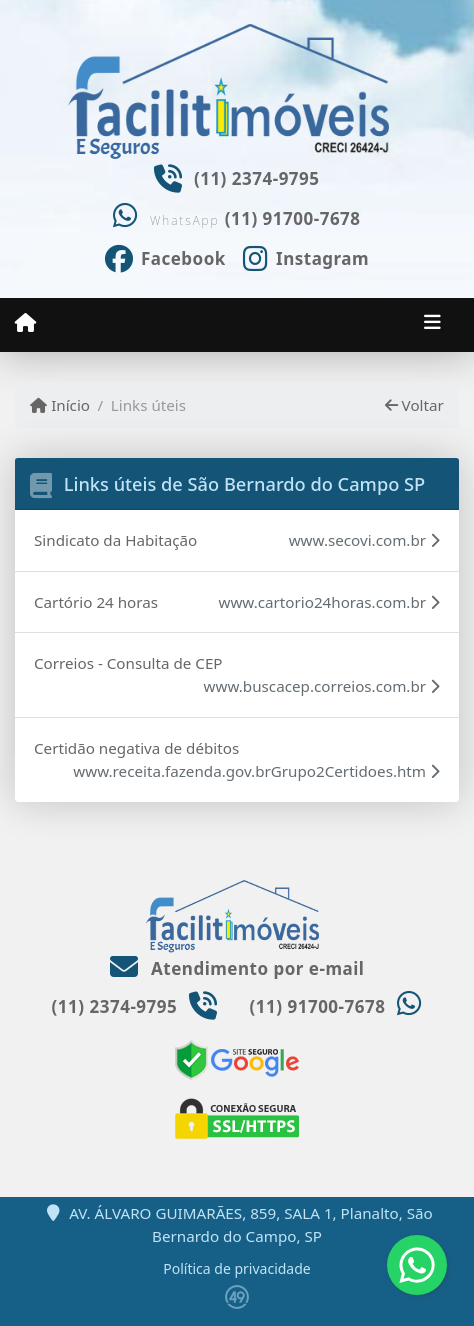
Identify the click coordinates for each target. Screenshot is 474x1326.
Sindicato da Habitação (115, 540)
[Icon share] (165, 257)
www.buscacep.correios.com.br (322, 686)
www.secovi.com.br (364, 540)
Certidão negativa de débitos (136, 748)
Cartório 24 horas (96, 602)
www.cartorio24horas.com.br (329, 602)
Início (60, 405)
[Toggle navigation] (432, 324)
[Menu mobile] (25, 323)
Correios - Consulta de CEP (128, 663)
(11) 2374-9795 (257, 178)
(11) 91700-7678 (293, 218)
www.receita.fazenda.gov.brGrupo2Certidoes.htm (256, 771)
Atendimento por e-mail (237, 968)
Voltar (414, 405)
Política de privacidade (236, 1268)
